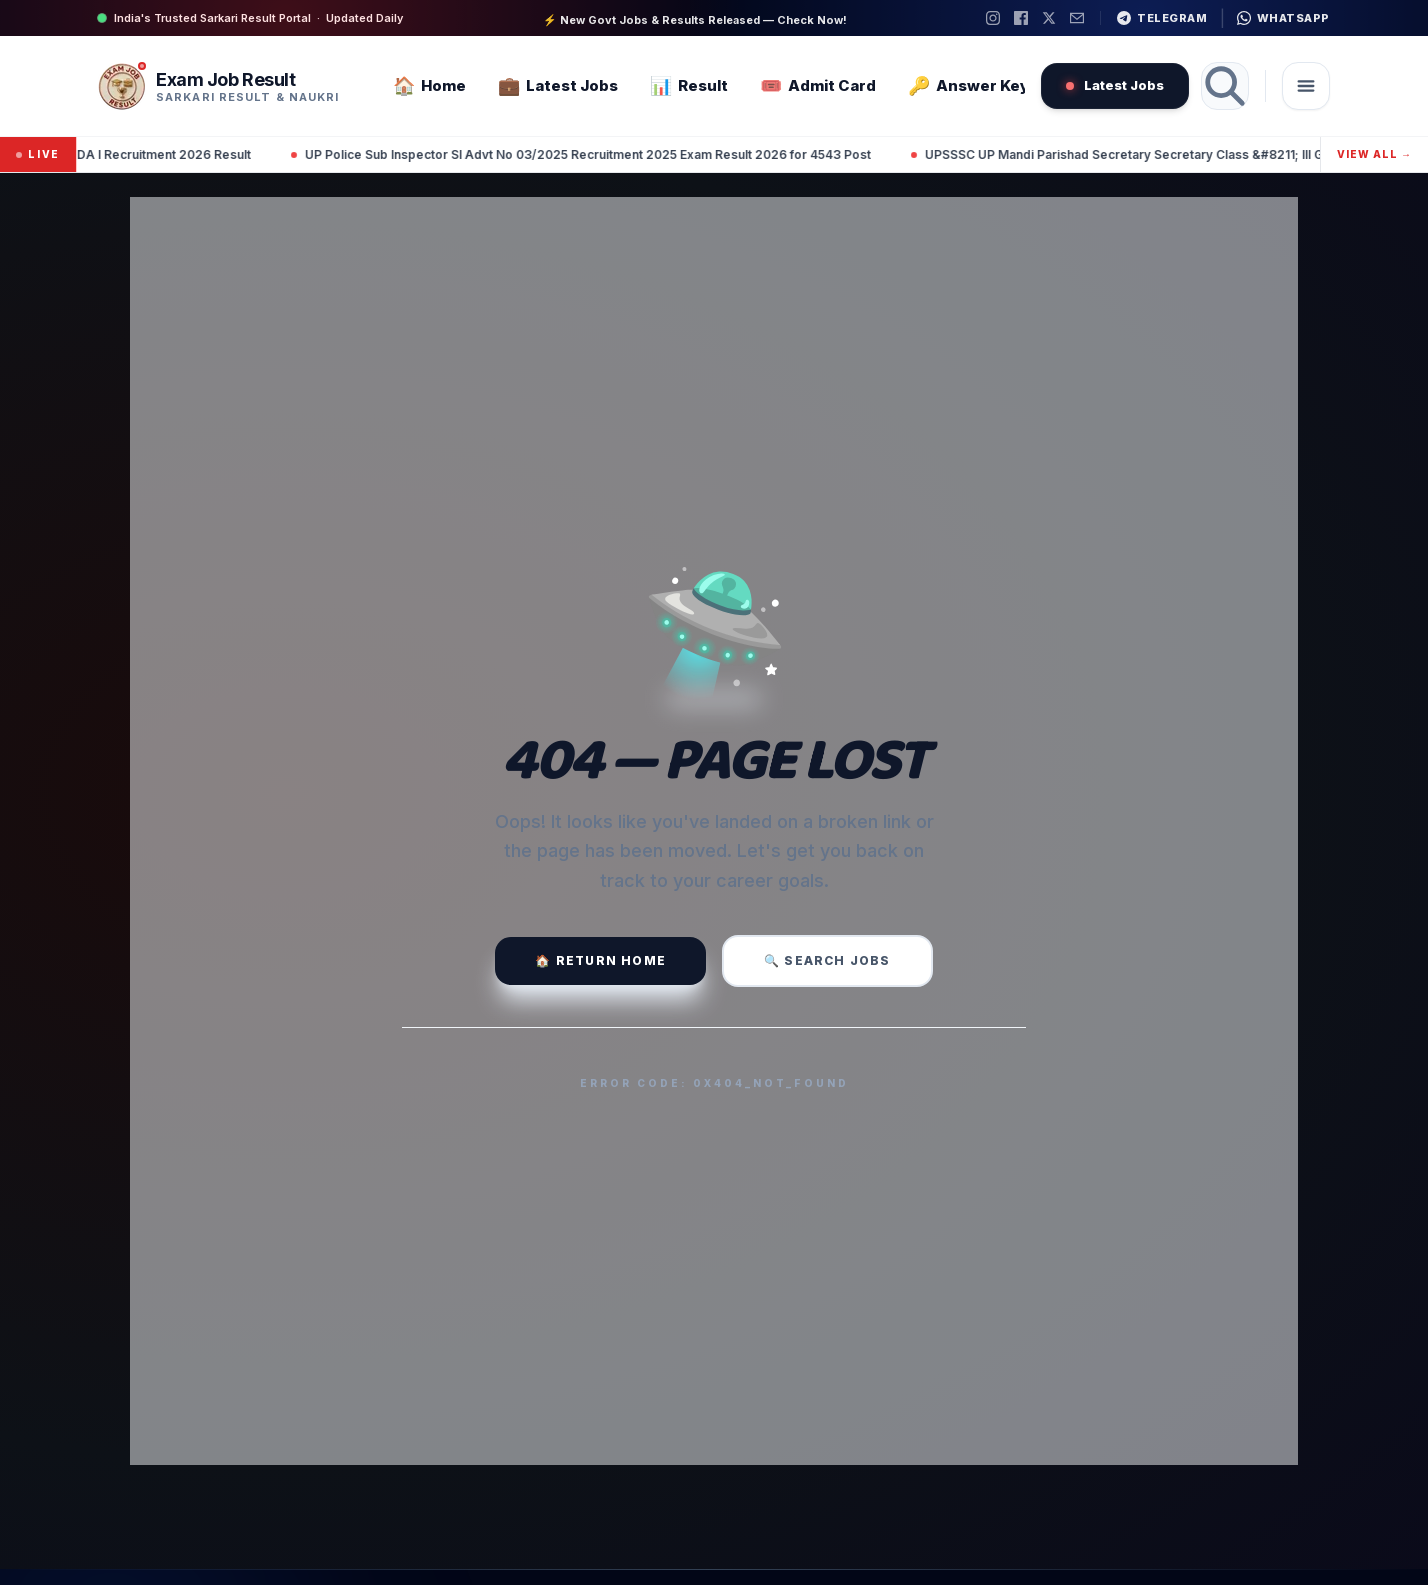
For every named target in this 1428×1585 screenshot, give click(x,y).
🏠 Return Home (600, 960)
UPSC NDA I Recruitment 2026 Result (181, 154)
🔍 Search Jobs (827, 960)
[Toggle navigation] (1306, 86)
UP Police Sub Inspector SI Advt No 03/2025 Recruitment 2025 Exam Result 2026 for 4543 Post (628, 154)
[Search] (1225, 86)
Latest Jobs (1115, 85)
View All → (1374, 154)
